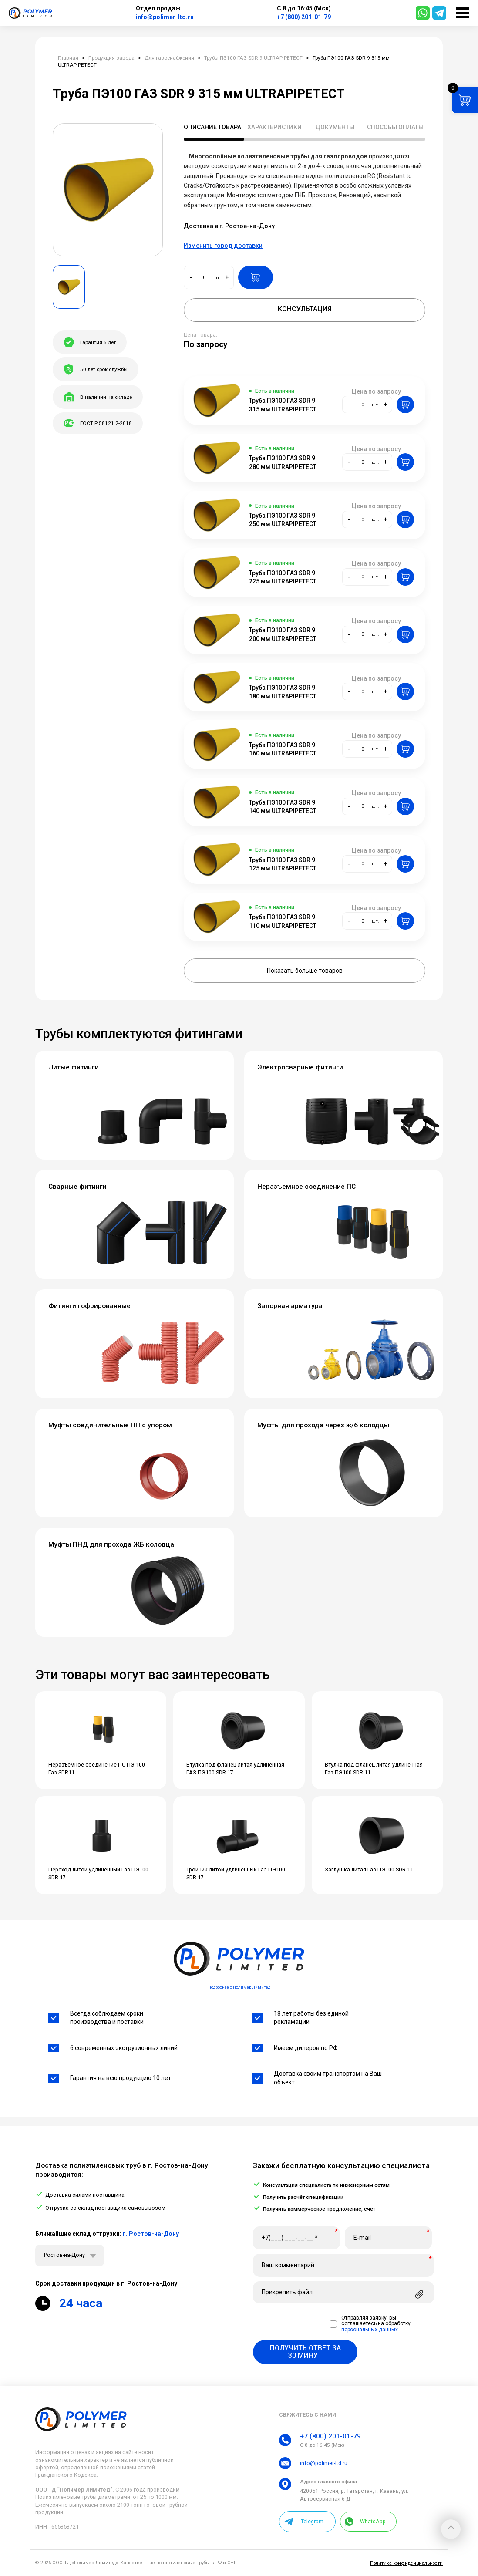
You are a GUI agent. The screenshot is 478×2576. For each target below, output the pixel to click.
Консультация (305, 309)
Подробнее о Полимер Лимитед (239, 1987)
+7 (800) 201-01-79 (304, 16)
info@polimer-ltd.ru (165, 16)
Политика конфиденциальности (406, 2563)
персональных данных (369, 2330)
